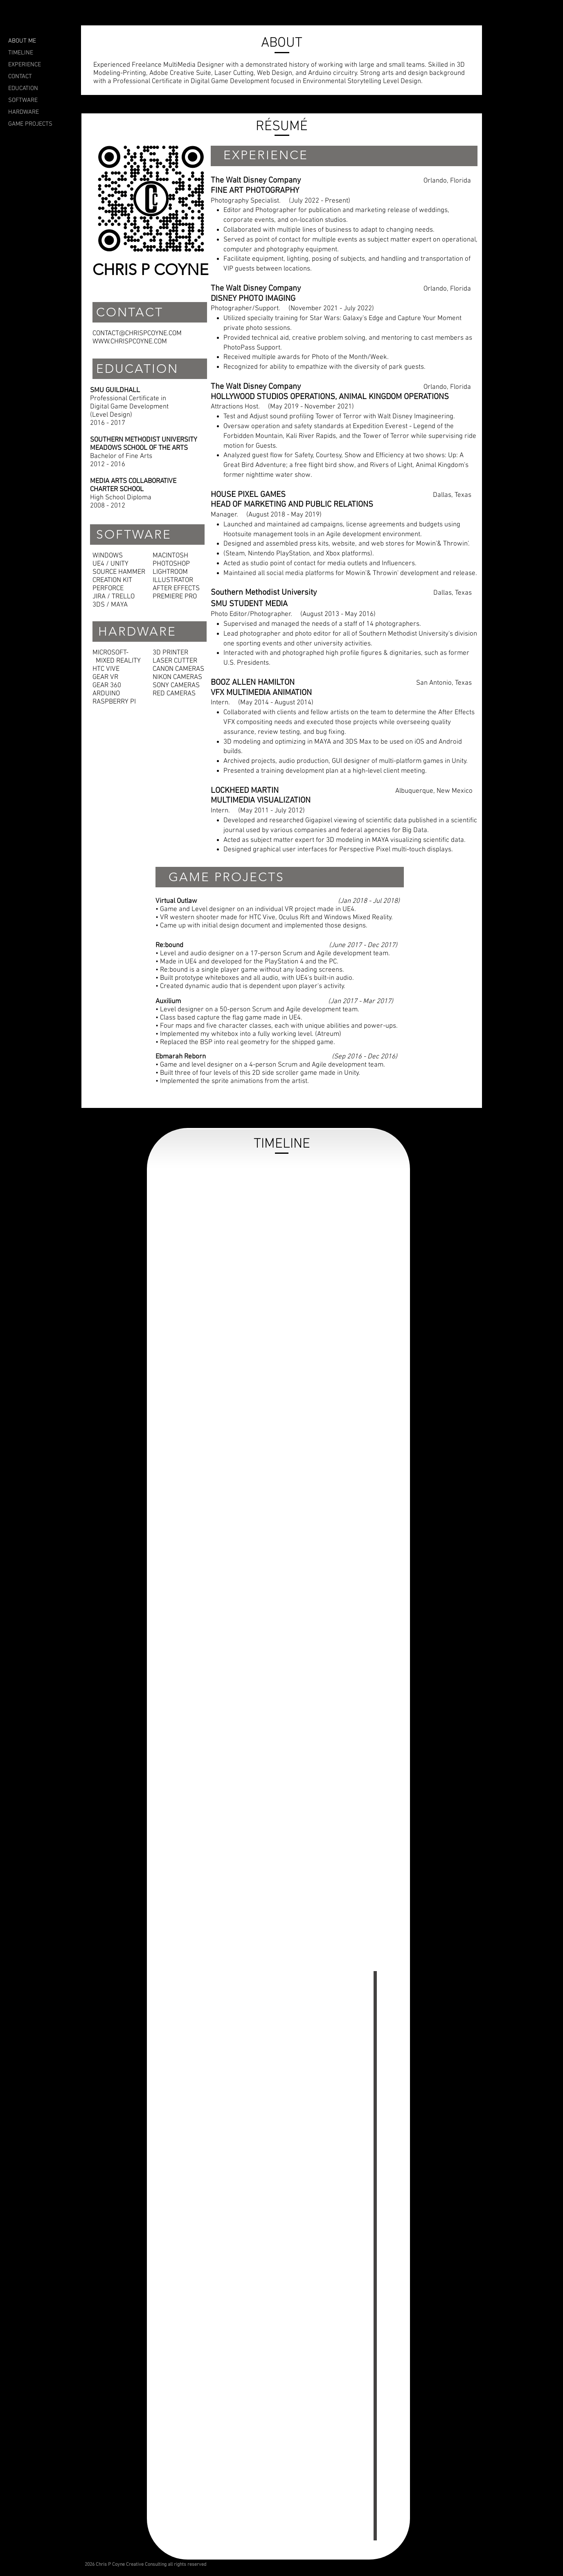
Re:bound (169, 945)
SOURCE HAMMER (118, 572)
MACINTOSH (170, 556)
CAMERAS (189, 669)
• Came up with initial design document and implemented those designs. (261, 926)
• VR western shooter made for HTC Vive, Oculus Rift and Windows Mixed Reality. (274, 918)
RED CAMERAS (174, 694)
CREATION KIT (112, 580)
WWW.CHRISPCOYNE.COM (129, 342)
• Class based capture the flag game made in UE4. (228, 1018)
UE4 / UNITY (110, 564)
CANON (163, 669)
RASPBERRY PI (114, 702)
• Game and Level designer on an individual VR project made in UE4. (255, 909)
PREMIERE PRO (175, 597)
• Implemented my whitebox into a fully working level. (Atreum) (248, 1034)
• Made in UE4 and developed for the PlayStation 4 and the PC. (246, 962)
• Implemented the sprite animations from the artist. (232, 1081)
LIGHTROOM (170, 572)
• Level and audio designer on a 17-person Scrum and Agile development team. (272, 954)
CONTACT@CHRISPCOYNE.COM (137, 333)
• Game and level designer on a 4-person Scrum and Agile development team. (270, 1065)
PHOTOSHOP (171, 564)
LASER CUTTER (175, 661)
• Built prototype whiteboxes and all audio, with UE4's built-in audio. (254, 978)
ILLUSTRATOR (173, 580)
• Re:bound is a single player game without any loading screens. (249, 970)
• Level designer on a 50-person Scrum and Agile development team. (257, 1010)
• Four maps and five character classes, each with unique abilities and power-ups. (276, 1026)
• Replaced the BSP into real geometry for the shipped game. (245, 1042)
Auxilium (168, 1001)
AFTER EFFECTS (176, 588)
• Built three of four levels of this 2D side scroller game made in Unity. (257, 1073)
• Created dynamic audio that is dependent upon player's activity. (250, 986)
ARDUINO (106, 694)
